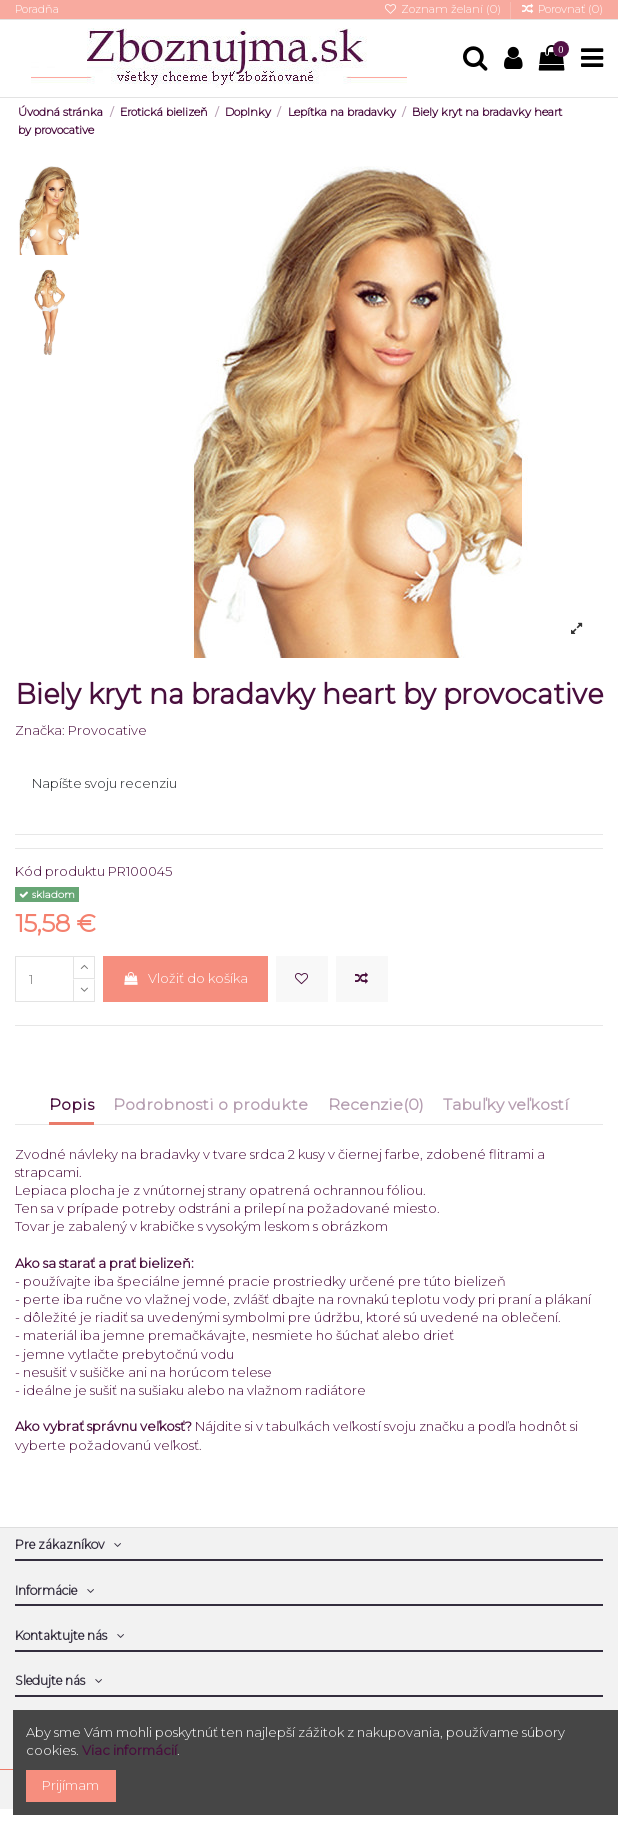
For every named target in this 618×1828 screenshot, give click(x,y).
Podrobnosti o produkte (210, 1105)
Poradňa (37, 9)
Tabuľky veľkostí (506, 1105)
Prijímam (70, 1785)
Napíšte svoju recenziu (104, 783)
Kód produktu (60, 871)
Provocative (107, 730)
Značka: (40, 730)
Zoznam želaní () (443, 9)
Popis (71, 1105)
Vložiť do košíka (185, 978)
